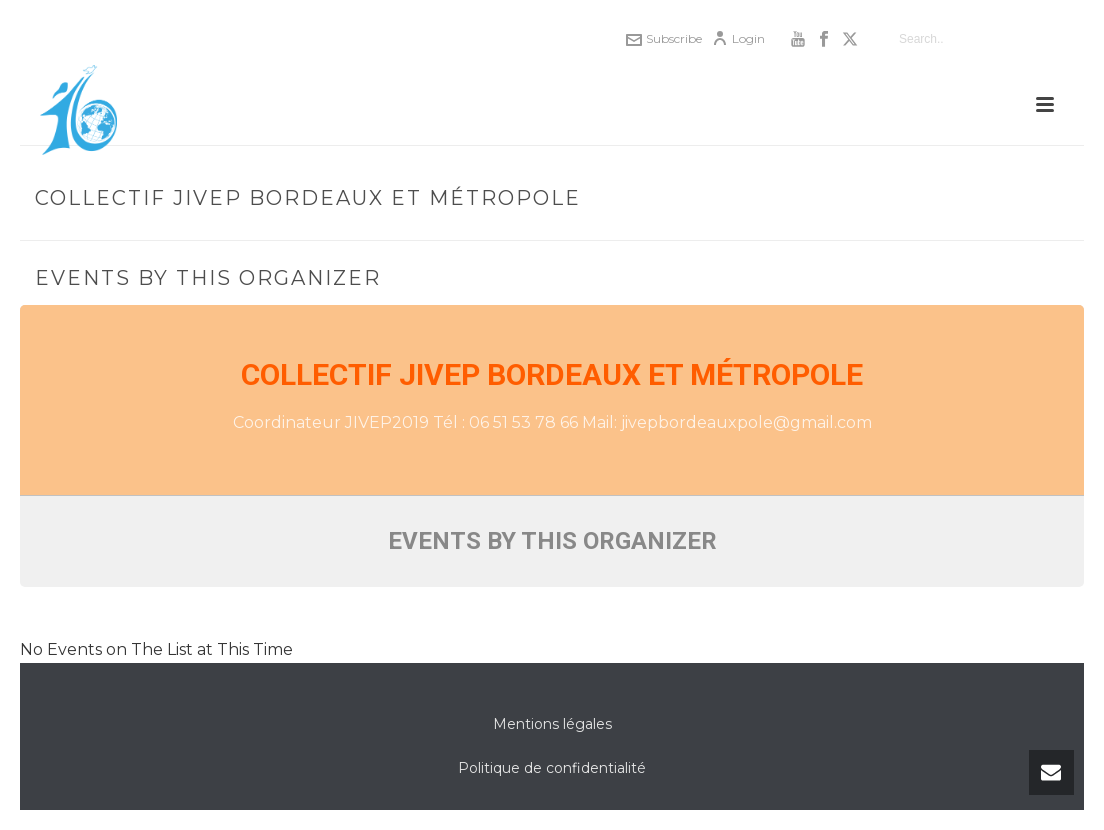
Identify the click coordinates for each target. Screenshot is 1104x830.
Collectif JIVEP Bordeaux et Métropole (552, 374)
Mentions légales (552, 724)
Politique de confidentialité (552, 768)
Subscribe (664, 38)
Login (738, 38)
